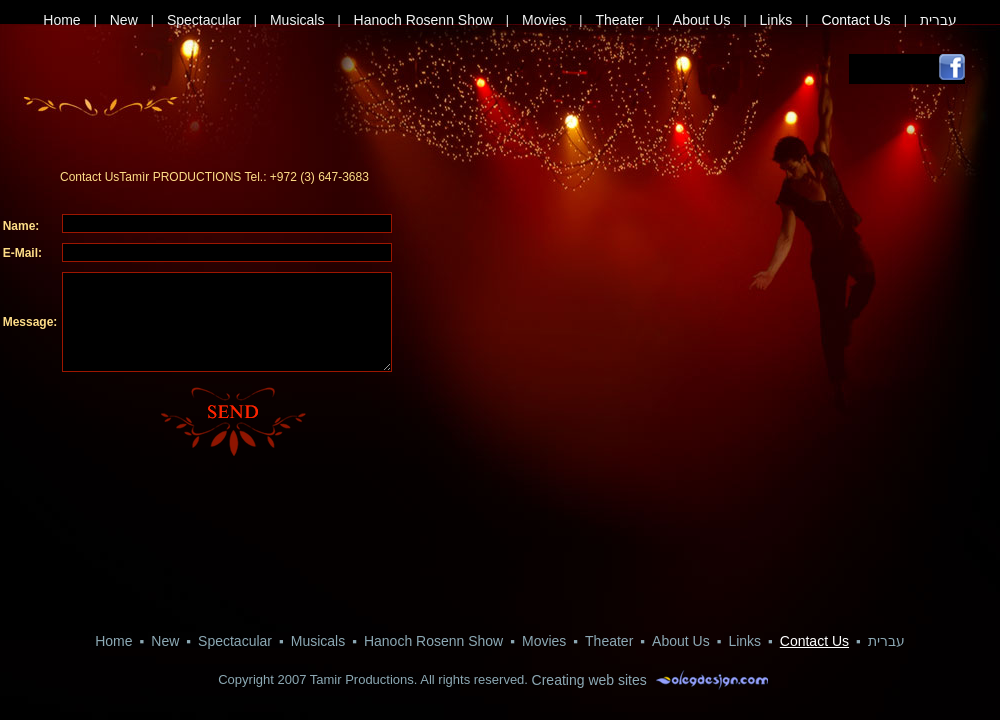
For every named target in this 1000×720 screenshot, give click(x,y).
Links (776, 20)
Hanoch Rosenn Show (423, 20)
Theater (619, 20)
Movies (544, 20)
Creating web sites (589, 680)
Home (61, 20)
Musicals (297, 20)
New (124, 20)
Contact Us (855, 20)
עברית (938, 20)
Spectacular (204, 20)
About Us (702, 20)
